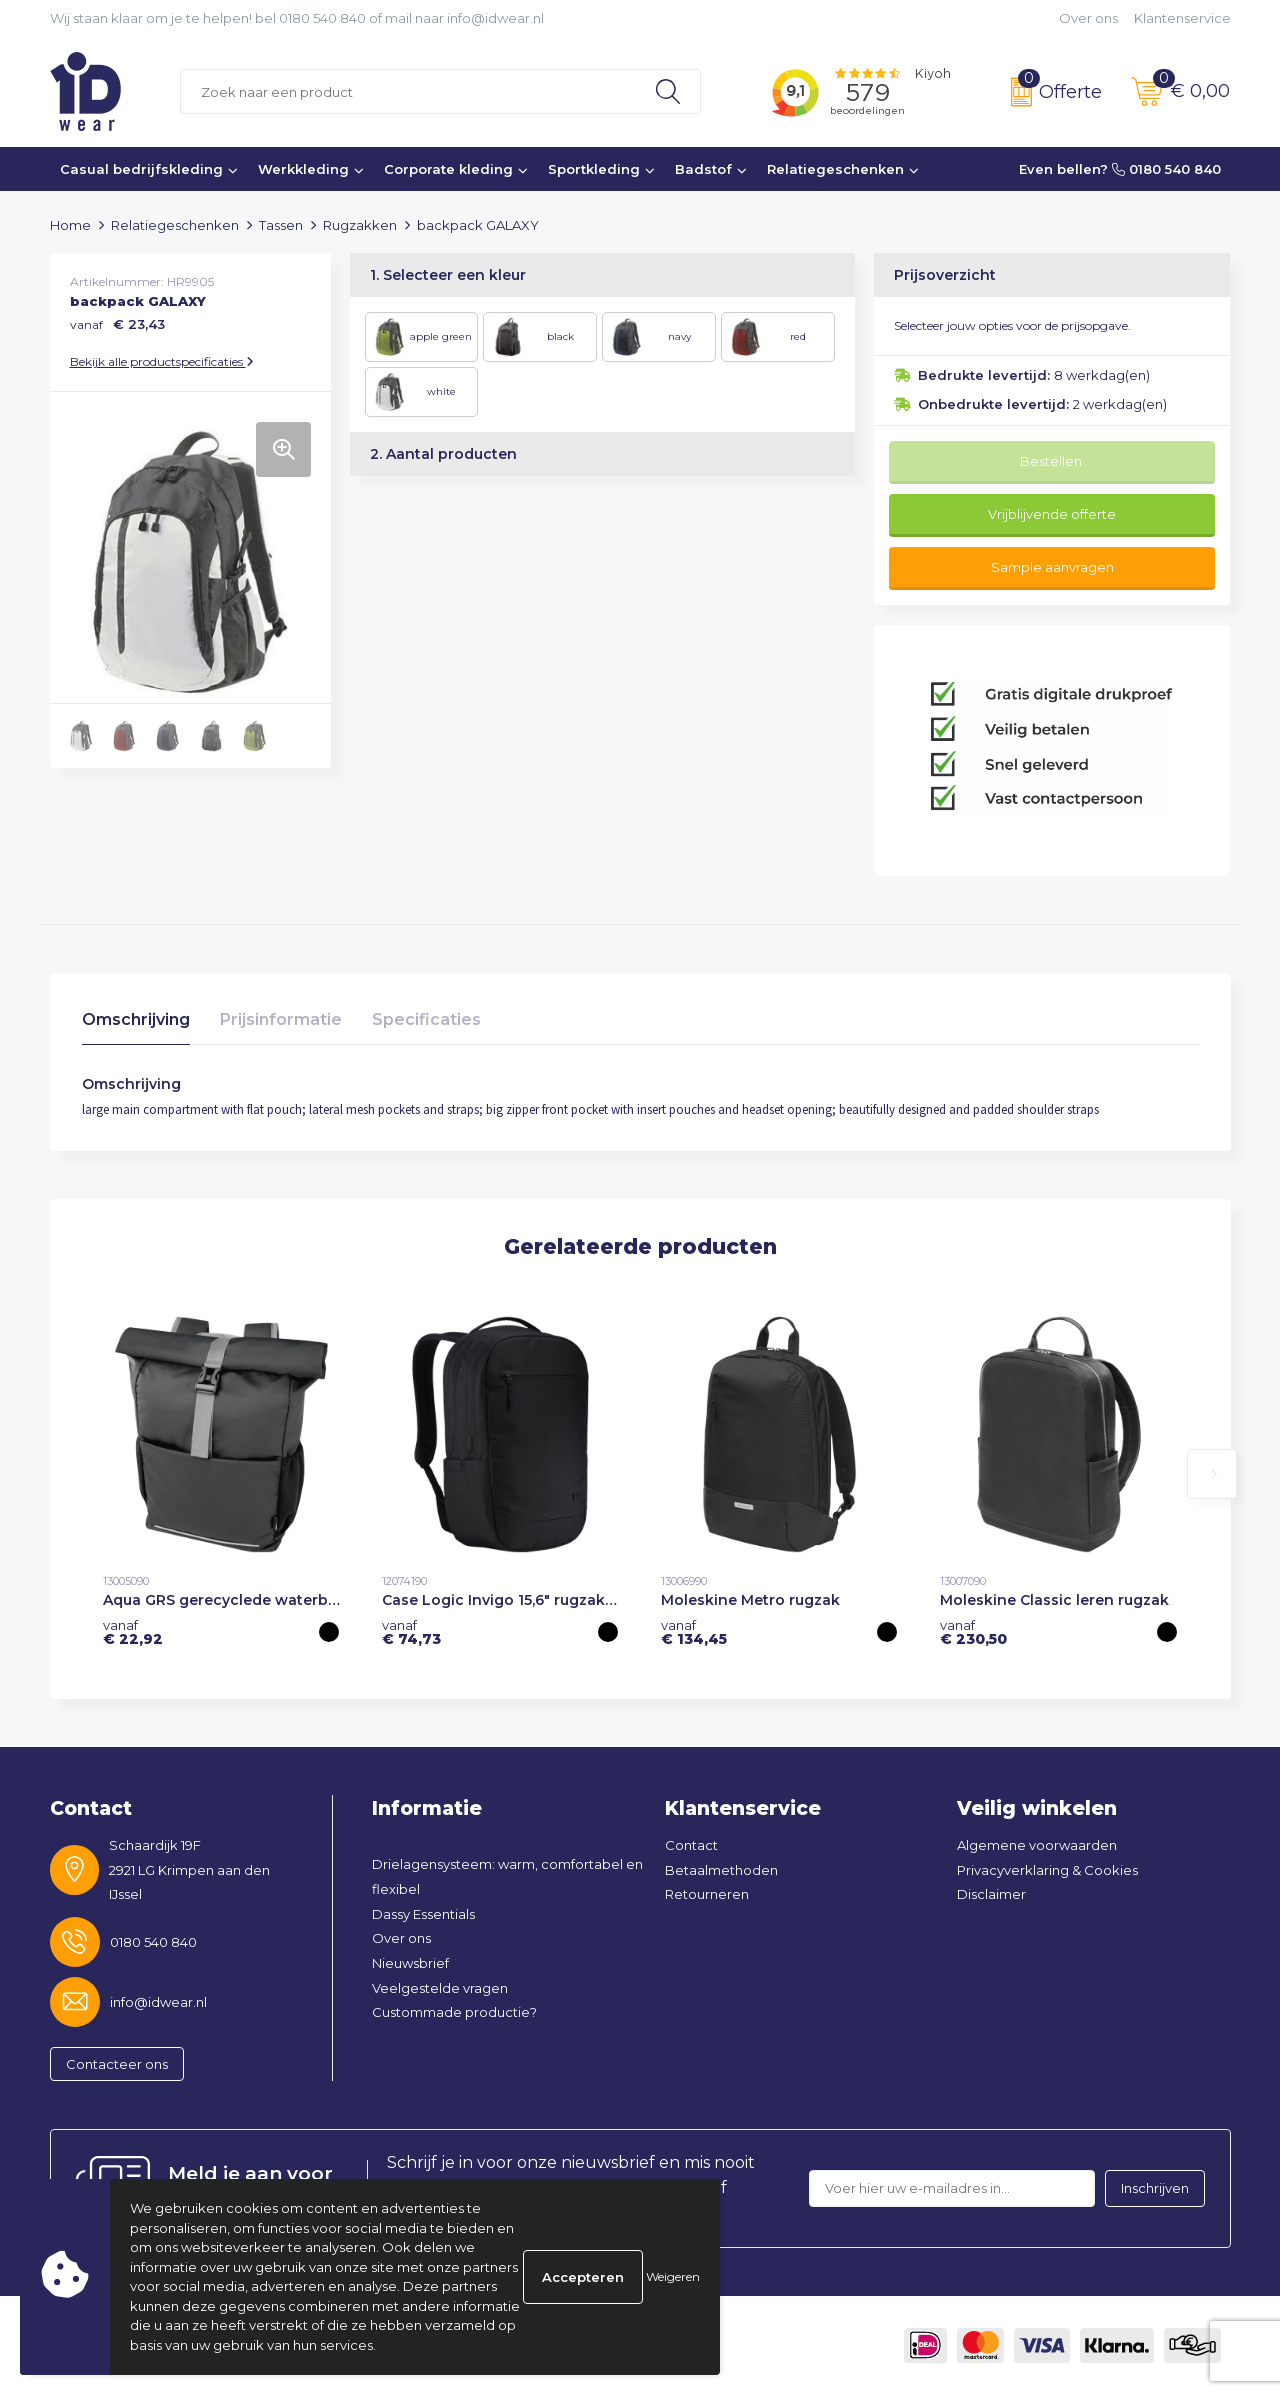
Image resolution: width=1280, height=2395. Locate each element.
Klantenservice (1182, 18)
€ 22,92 (133, 1632)
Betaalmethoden (721, 1870)
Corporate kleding (448, 169)
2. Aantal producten (443, 454)
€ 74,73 (411, 1632)
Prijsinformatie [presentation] (281, 1019)
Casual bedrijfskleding (141, 169)
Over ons (1088, 18)
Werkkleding (303, 169)
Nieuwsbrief (410, 1963)
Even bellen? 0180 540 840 (1120, 169)
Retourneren (707, 1894)
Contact (691, 1845)
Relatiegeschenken (835, 169)
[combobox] (408, 91)
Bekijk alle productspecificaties (162, 361)
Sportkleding (594, 169)
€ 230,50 (973, 1632)
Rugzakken (360, 225)
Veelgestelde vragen (440, 1988)
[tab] (136, 1024)
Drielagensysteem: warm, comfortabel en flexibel (507, 1876)
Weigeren (673, 2276)
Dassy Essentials (423, 1914)
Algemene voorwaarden (1037, 1845)
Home (70, 225)
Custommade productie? (454, 2012)
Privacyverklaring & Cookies (1047, 1870)
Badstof (703, 169)
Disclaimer (991, 1894)
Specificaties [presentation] (426, 1019)
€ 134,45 (694, 1632)
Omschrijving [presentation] (136, 1019)
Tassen (281, 225)
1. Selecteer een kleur (448, 275)
